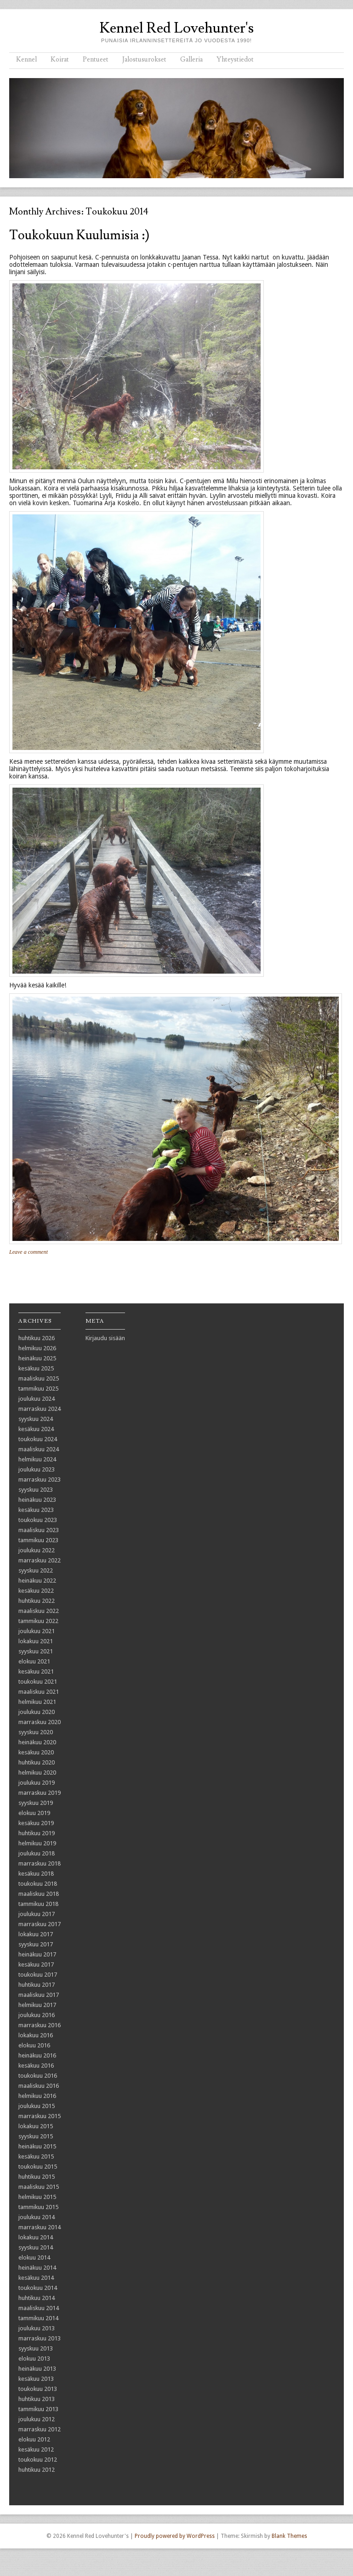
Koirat (60, 59)
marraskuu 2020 (39, 1722)
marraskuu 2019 (39, 1792)
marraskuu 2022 (39, 1560)
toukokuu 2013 (37, 2388)
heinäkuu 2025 (37, 1358)
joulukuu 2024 (36, 1398)
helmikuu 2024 (37, 1459)
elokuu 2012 (34, 2439)
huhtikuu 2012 (36, 2469)
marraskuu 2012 (39, 2429)
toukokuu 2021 (37, 1681)
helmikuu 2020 (37, 1772)
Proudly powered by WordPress (175, 2536)
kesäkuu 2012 (36, 2449)
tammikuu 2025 (38, 1388)
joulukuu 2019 (36, 1782)
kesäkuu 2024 (36, 1429)
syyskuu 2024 (35, 1418)
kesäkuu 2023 (36, 1509)
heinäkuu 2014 (37, 2267)
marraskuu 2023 (39, 1479)
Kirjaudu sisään (105, 1338)
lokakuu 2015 (35, 2126)
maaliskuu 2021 (38, 1691)
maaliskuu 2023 (38, 1530)
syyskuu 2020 (35, 1732)
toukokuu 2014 (37, 2287)
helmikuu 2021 (37, 1701)
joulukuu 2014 (36, 2217)
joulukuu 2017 (36, 1914)
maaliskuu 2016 (38, 2085)
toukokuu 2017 (37, 1974)
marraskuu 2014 (39, 2227)
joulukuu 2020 (36, 1711)
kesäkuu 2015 (36, 2156)
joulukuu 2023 (36, 1469)
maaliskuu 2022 (38, 1610)
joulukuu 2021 (36, 1631)
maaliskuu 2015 (38, 2186)
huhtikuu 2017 (36, 1984)
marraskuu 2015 (39, 2116)
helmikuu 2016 (37, 2095)
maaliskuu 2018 (38, 1893)
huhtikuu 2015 (36, 2176)
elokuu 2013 (34, 2358)
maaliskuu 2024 (38, 1449)
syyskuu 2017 (35, 1944)
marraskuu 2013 (39, 2338)
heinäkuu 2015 (37, 2146)
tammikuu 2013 (38, 2409)
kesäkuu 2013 (36, 2378)
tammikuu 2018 (38, 1903)
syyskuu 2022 (35, 1570)
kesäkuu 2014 (36, 2277)
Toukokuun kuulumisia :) (79, 235)
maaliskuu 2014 (38, 2308)
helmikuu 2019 (37, 1843)
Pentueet (95, 59)
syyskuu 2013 (35, 2348)
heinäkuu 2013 (37, 2368)
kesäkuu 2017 (36, 1964)
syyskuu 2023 (35, 1489)
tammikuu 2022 (38, 1621)
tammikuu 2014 (38, 2318)
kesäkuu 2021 (36, 1671)
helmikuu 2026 (37, 1348)
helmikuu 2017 (37, 2004)
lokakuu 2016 (35, 2035)
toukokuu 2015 (37, 2166)
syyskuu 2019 (35, 1802)
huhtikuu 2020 (36, 1762)
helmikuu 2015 (37, 2196)
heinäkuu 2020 (37, 1742)
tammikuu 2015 (38, 2207)
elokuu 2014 (34, 2257)
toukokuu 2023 (37, 1519)
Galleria (191, 59)
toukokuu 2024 (37, 1439)
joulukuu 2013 (36, 2328)
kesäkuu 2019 (36, 1823)
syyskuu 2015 (35, 2136)
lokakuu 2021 (35, 1641)
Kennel (26, 59)
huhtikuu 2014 (36, 2297)
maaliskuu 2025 (38, 1378)
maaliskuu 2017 (38, 1994)
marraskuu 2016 (39, 2025)
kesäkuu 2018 (36, 1873)
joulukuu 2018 (36, 1853)
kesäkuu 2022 (36, 1590)
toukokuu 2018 (37, 1883)
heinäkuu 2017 (37, 1954)
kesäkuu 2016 (36, 2065)
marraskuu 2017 (39, 1924)
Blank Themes (289, 2536)
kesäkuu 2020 (36, 1752)
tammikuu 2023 (38, 1540)
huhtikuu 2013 (36, 2399)
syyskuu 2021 (35, 1651)
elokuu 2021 (34, 1661)
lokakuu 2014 (35, 2237)
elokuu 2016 (34, 2045)
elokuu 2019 (34, 1812)
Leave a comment (28, 1252)
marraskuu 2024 (39, 1408)
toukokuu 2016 (37, 2075)
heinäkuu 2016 (37, 2055)
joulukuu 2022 (36, 1550)
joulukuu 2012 (36, 2419)
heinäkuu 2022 (37, 1580)
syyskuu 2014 (35, 2247)
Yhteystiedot (235, 59)
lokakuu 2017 (35, 1934)
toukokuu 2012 (37, 2459)
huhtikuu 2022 (36, 1600)
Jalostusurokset (144, 59)
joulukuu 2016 (36, 2015)
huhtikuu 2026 (36, 1338)
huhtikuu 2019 (36, 1833)
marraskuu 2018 (39, 1863)
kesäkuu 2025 (36, 1368)
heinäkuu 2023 (37, 1499)
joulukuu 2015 (36, 2106)
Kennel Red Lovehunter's (176, 28)
